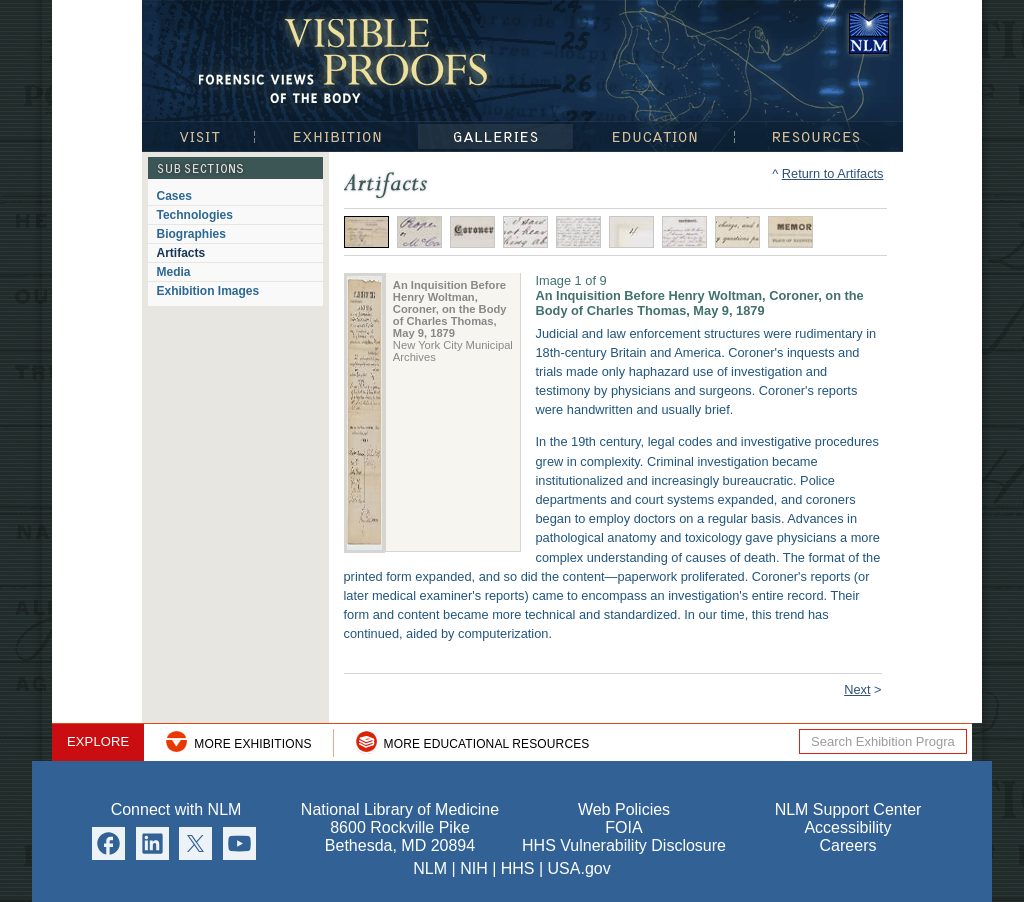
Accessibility (847, 827)
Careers (848, 845)
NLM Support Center (848, 809)
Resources (819, 136)
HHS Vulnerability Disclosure (624, 845)
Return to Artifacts (833, 173)
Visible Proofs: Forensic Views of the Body (347, 59)
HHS (518, 868)
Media (174, 272)
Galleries (495, 136)
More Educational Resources (487, 744)
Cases (174, 196)
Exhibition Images (208, 291)
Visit (198, 136)
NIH (474, 868)
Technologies (195, 215)
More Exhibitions (252, 744)
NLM (430, 868)
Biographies (191, 234)
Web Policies (624, 809)
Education (654, 136)
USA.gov (579, 868)
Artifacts (181, 253)
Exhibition (336, 136)
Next (857, 689)
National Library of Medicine (869, 33)
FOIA (623, 827)
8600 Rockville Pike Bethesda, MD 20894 (400, 836)
